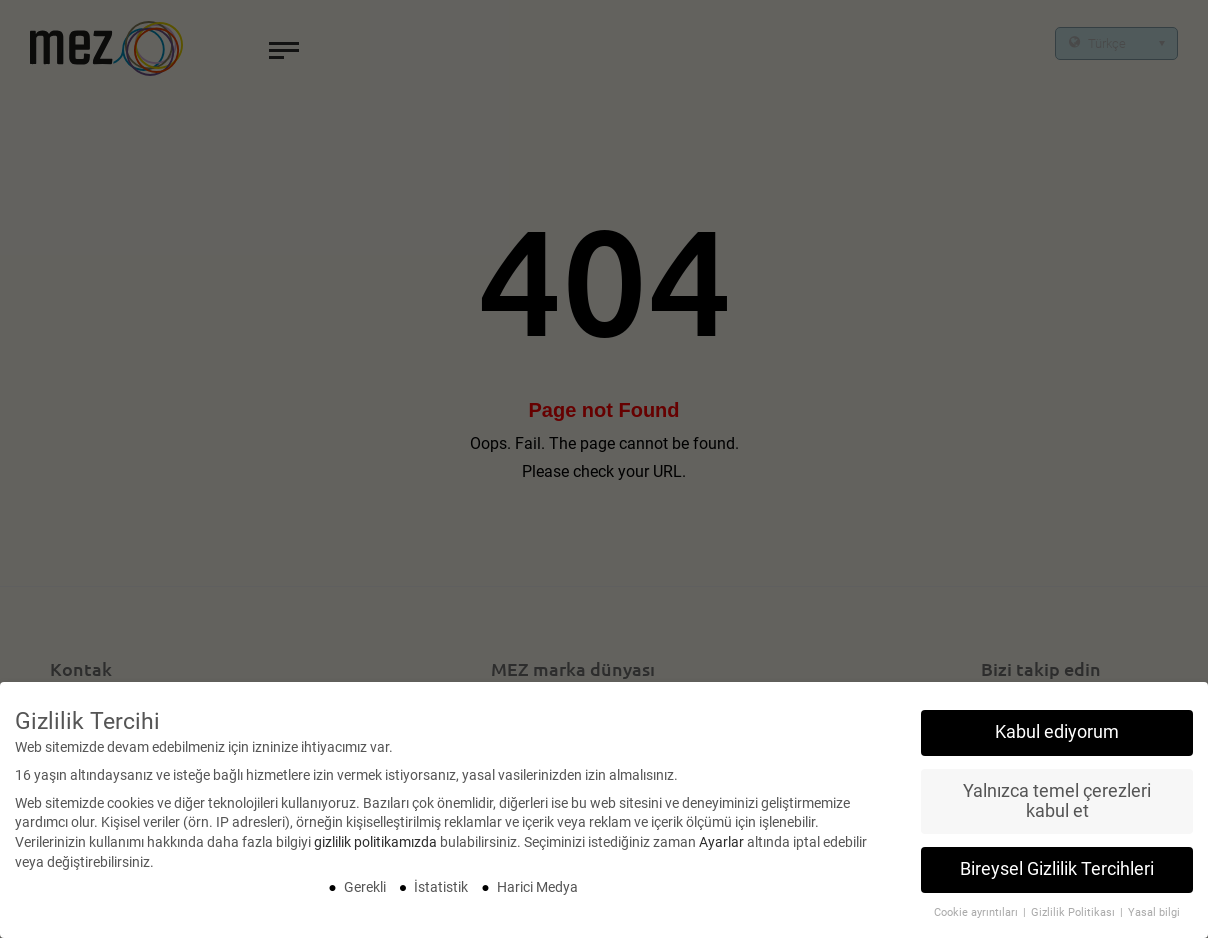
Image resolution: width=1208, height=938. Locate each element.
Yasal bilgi (1154, 920)
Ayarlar (721, 849)
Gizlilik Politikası (1074, 920)
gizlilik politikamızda (375, 849)
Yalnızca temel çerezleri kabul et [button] (1057, 808)
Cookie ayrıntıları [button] (977, 920)
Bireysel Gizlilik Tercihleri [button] (1057, 877)
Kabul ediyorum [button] (1057, 739)
